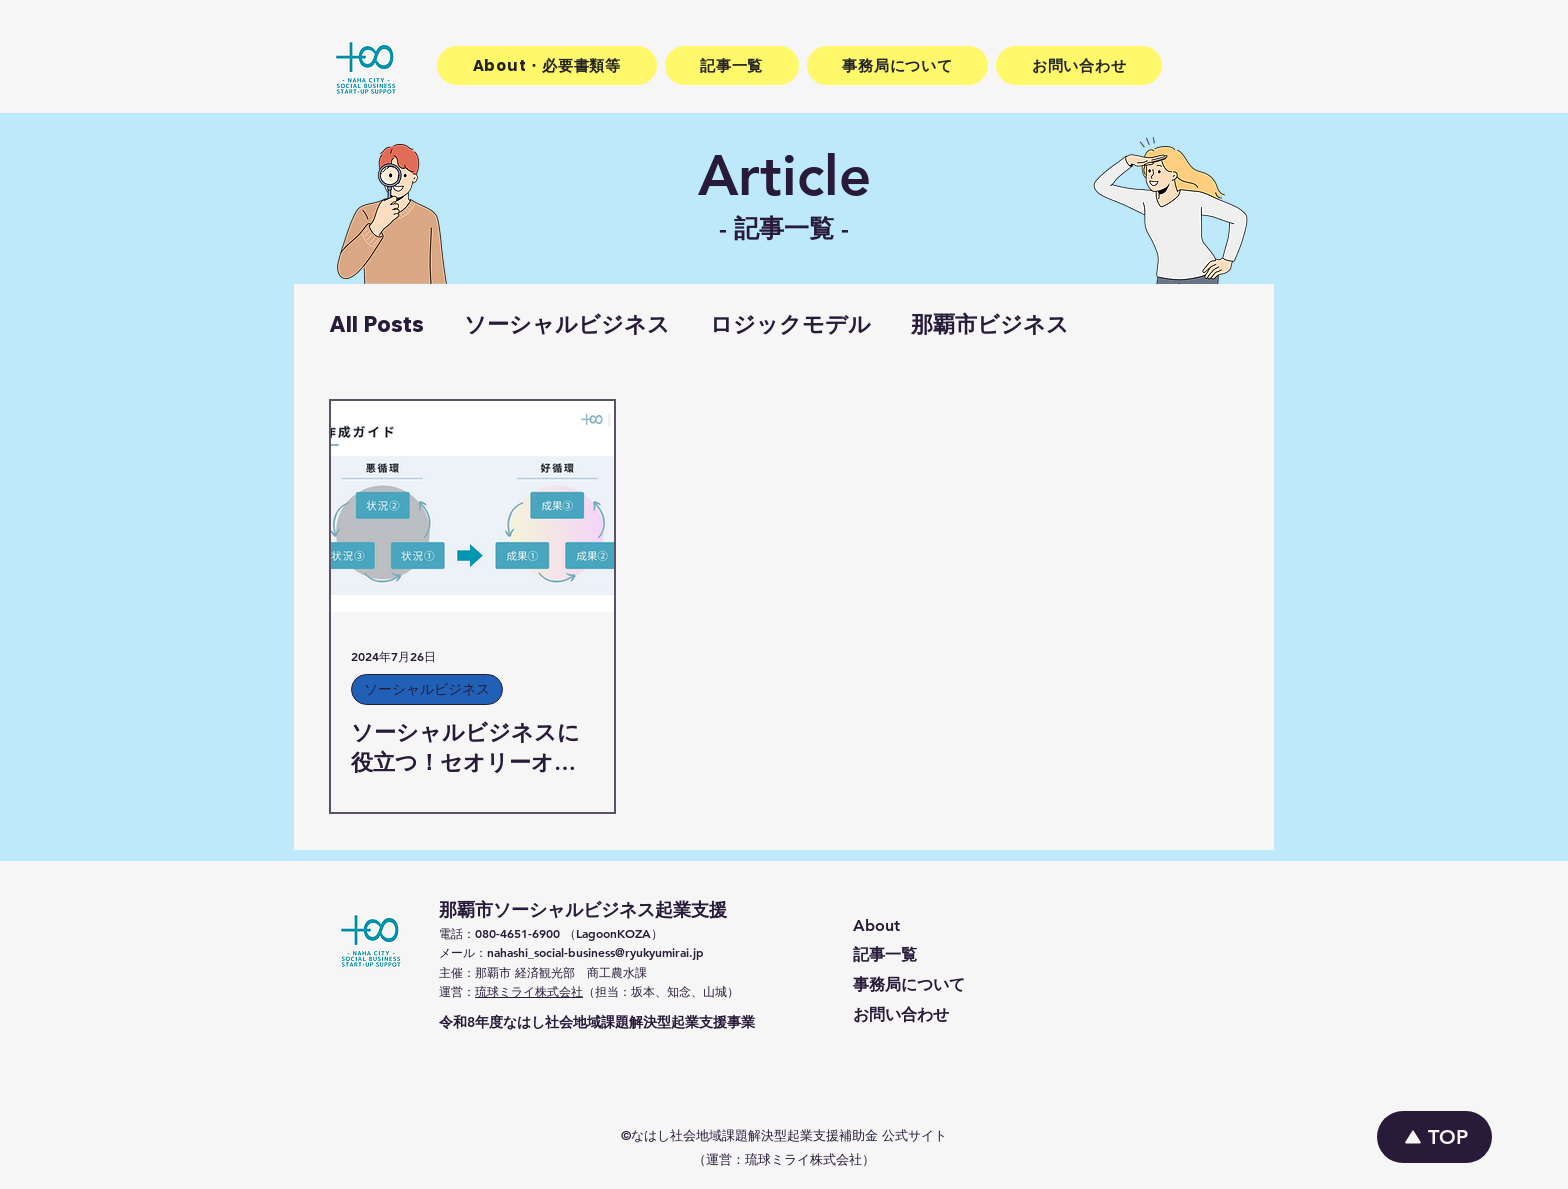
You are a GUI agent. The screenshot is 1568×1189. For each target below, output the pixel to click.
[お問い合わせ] (982, 1016)
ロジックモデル (790, 324)
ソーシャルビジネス (567, 324)
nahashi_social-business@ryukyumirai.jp (595, 952)
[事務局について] (982, 986)
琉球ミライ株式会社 (529, 991)
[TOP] (1434, 1137)
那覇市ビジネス (990, 324)
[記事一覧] (982, 956)
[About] (982, 926)
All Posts (376, 324)
